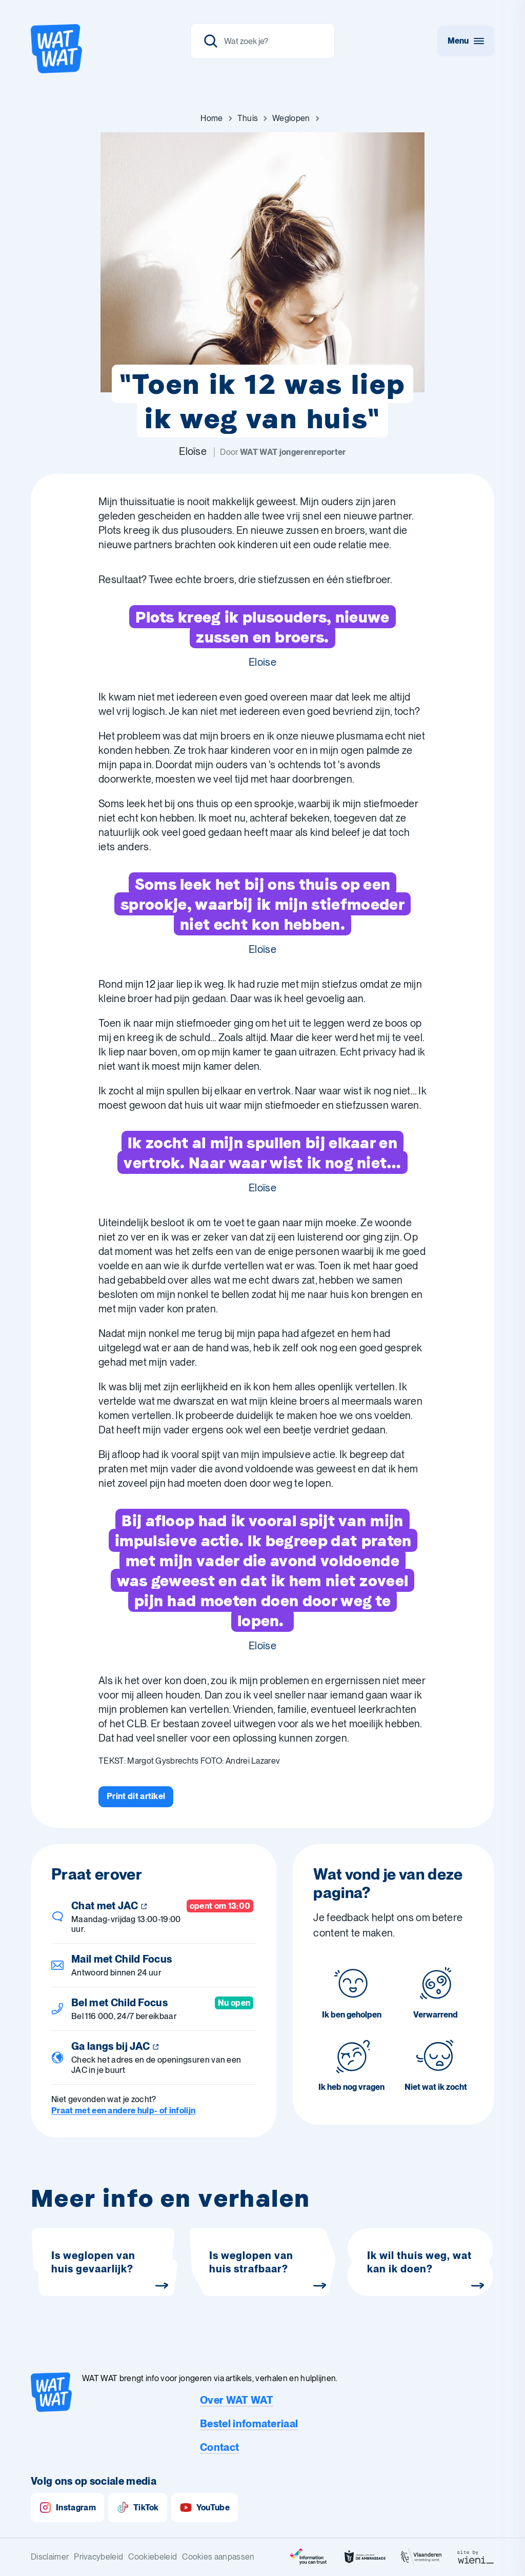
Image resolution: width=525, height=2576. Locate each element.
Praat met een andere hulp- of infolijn (123, 2110)
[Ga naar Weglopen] (291, 118)
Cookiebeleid (152, 2557)
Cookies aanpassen (218, 2557)
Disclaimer (50, 2557)
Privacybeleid (98, 2557)
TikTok (137, 2507)
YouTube (204, 2507)
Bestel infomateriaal (249, 2424)
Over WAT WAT (236, 2400)
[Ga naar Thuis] (247, 118)
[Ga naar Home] (211, 118)
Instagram (67, 2507)
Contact (219, 2447)
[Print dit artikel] (135, 1796)
